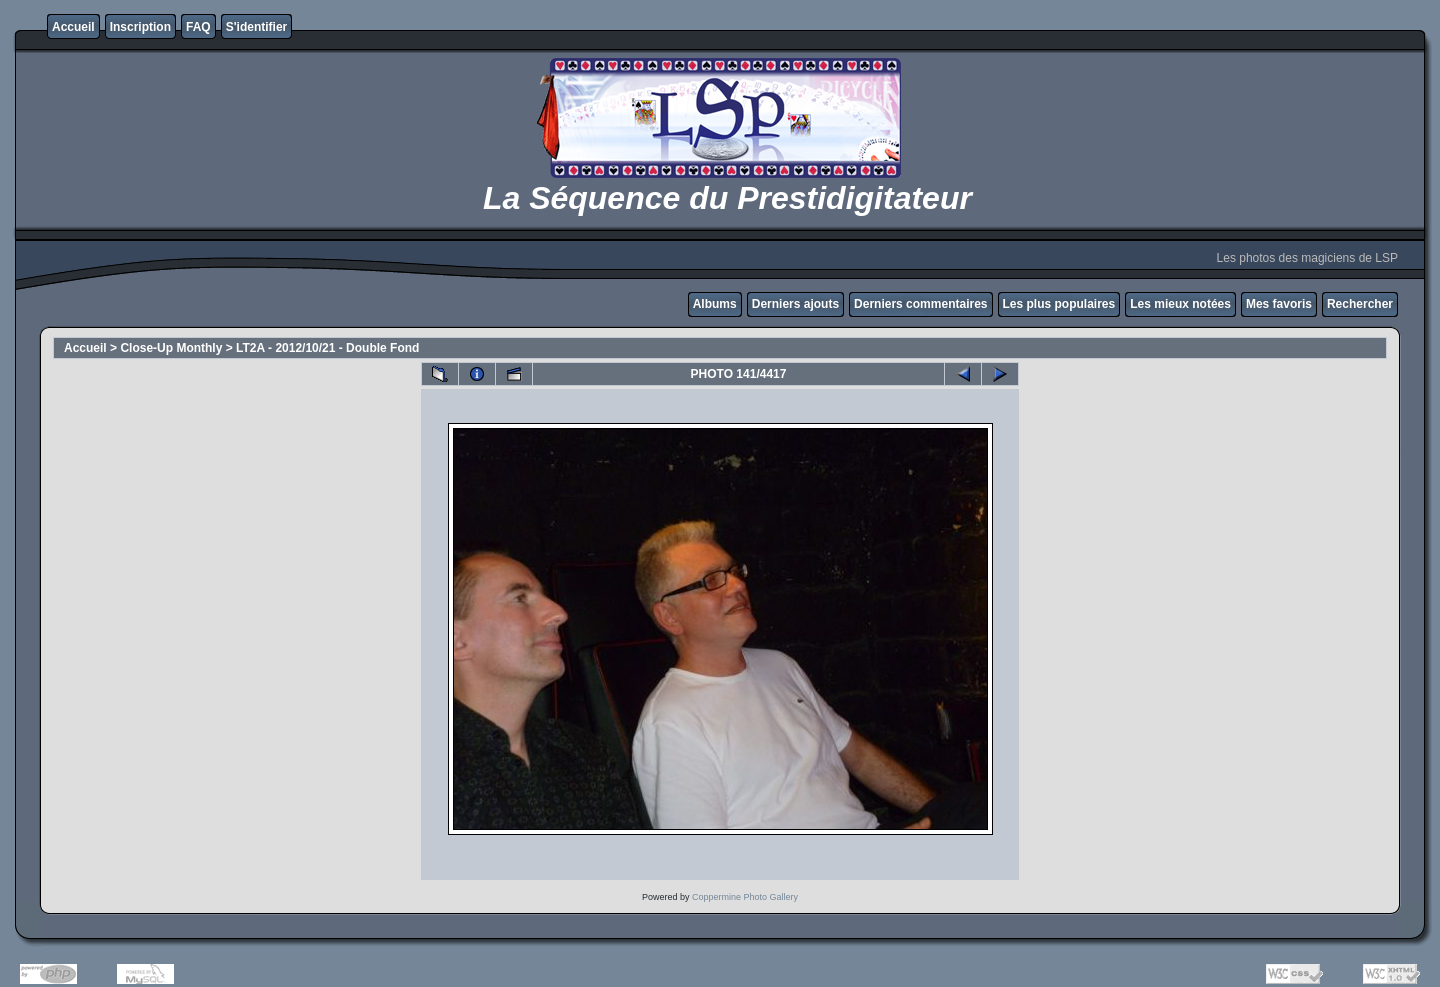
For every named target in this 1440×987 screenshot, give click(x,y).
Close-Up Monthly (171, 348)
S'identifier (257, 27)
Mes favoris (1279, 304)
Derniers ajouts (795, 304)
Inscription (140, 27)
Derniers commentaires (920, 304)
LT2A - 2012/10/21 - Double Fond (327, 348)
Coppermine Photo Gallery (745, 897)
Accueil (73, 27)
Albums (715, 304)
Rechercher (1360, 304)
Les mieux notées (1180, 304)
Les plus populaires (1059, 304)
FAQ (198, 27)
